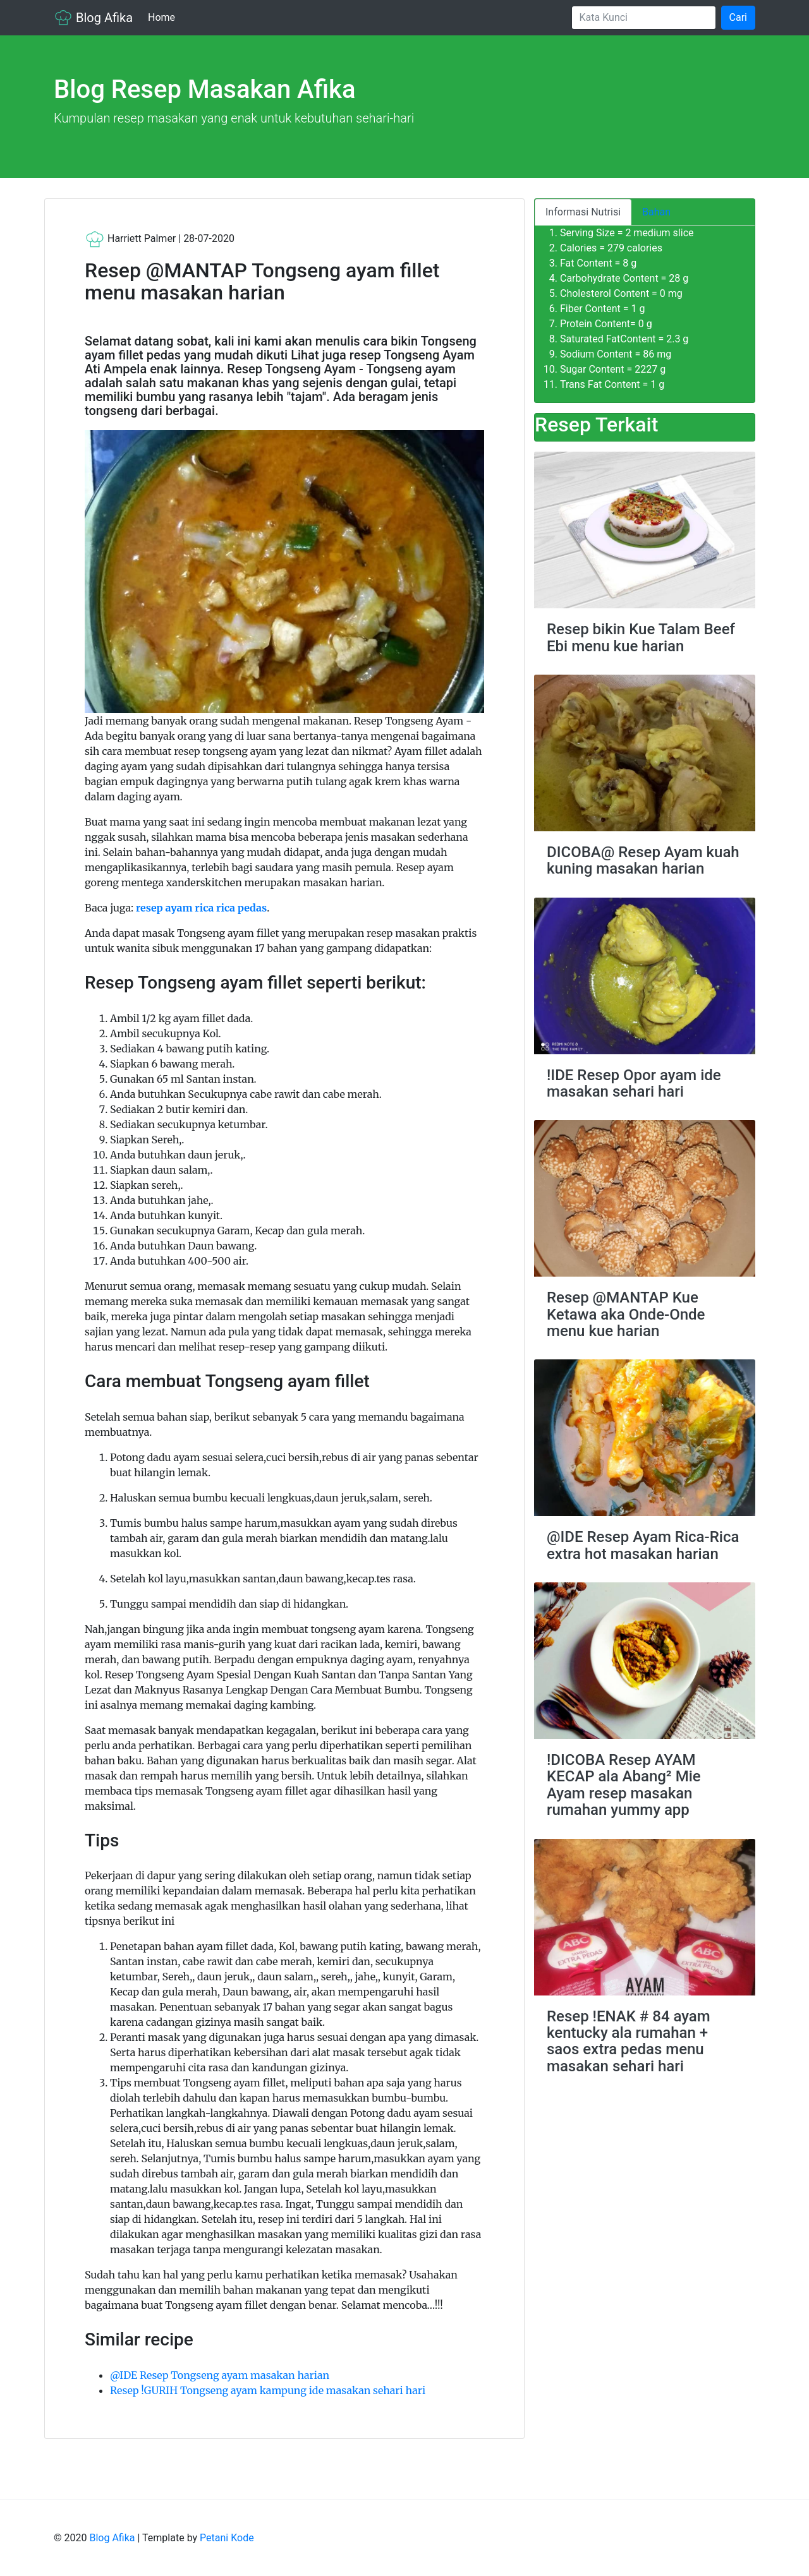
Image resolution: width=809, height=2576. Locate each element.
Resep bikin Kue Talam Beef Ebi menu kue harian (641, 637)
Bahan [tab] (656, 212)
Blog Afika (93, 17)
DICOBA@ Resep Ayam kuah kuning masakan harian (643, 860)
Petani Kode (227, 2538)
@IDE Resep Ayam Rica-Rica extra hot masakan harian (643, 1545)
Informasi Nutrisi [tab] (583, 212)
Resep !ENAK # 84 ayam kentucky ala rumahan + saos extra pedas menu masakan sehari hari (628, 2041)
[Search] (643, 18)
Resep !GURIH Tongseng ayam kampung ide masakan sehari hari (267, 2390)
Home (164, 16)
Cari (738, 17)
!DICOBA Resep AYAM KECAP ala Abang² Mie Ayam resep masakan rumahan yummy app (624, 1785)
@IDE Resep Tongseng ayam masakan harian (219, 2375)
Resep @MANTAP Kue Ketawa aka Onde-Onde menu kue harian (626, 1314)
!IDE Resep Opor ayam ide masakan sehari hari (634, 1083)
